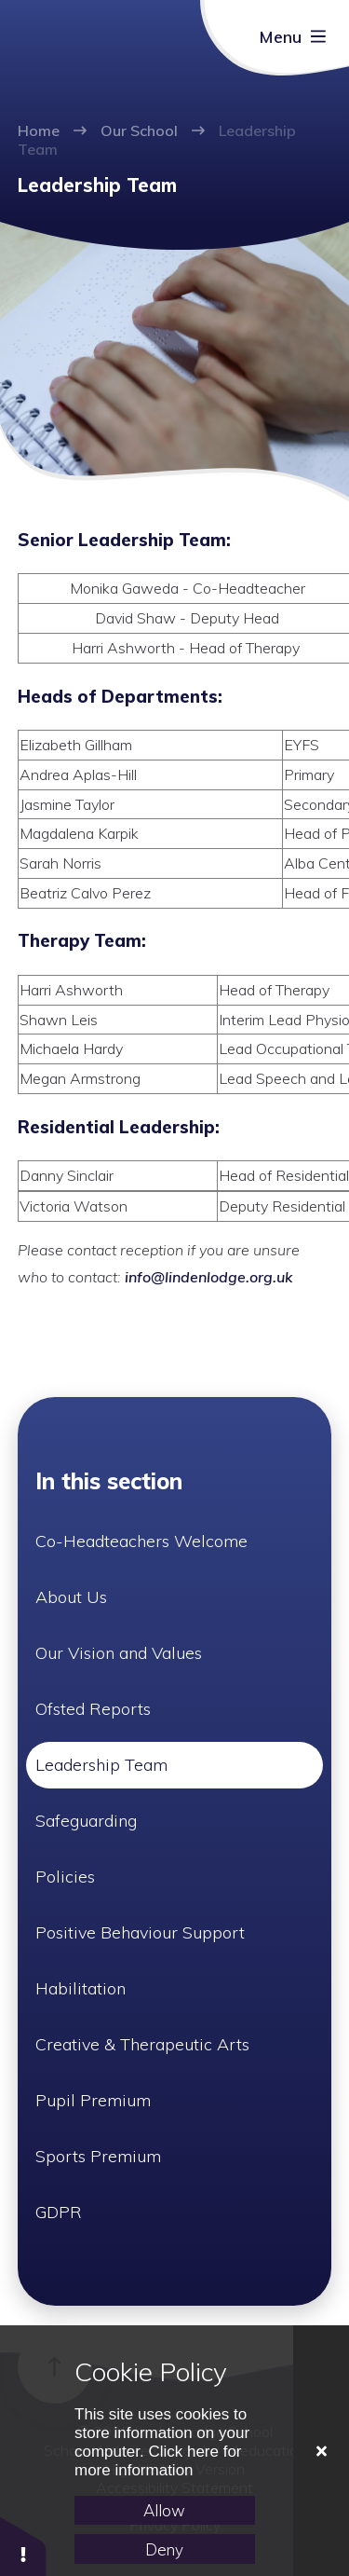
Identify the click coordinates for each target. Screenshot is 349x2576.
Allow (164, 2510)
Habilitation (80, 1988)
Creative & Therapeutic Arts (142, 2044)
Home (39, 130)
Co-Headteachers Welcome (141, 1541)
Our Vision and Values (118, 1653)
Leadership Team (101, 1764)
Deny (164, 2549)
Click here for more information (158, 2461)
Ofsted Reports (93, 1709)
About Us (71, 1597)
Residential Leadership (116, 1127)
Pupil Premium (93, 2100)
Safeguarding (86, 1820)
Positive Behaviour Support (140, 1932)
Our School (139, 130)
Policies (65, 1876)
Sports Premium (98, 2156)
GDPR (58, 2212)
